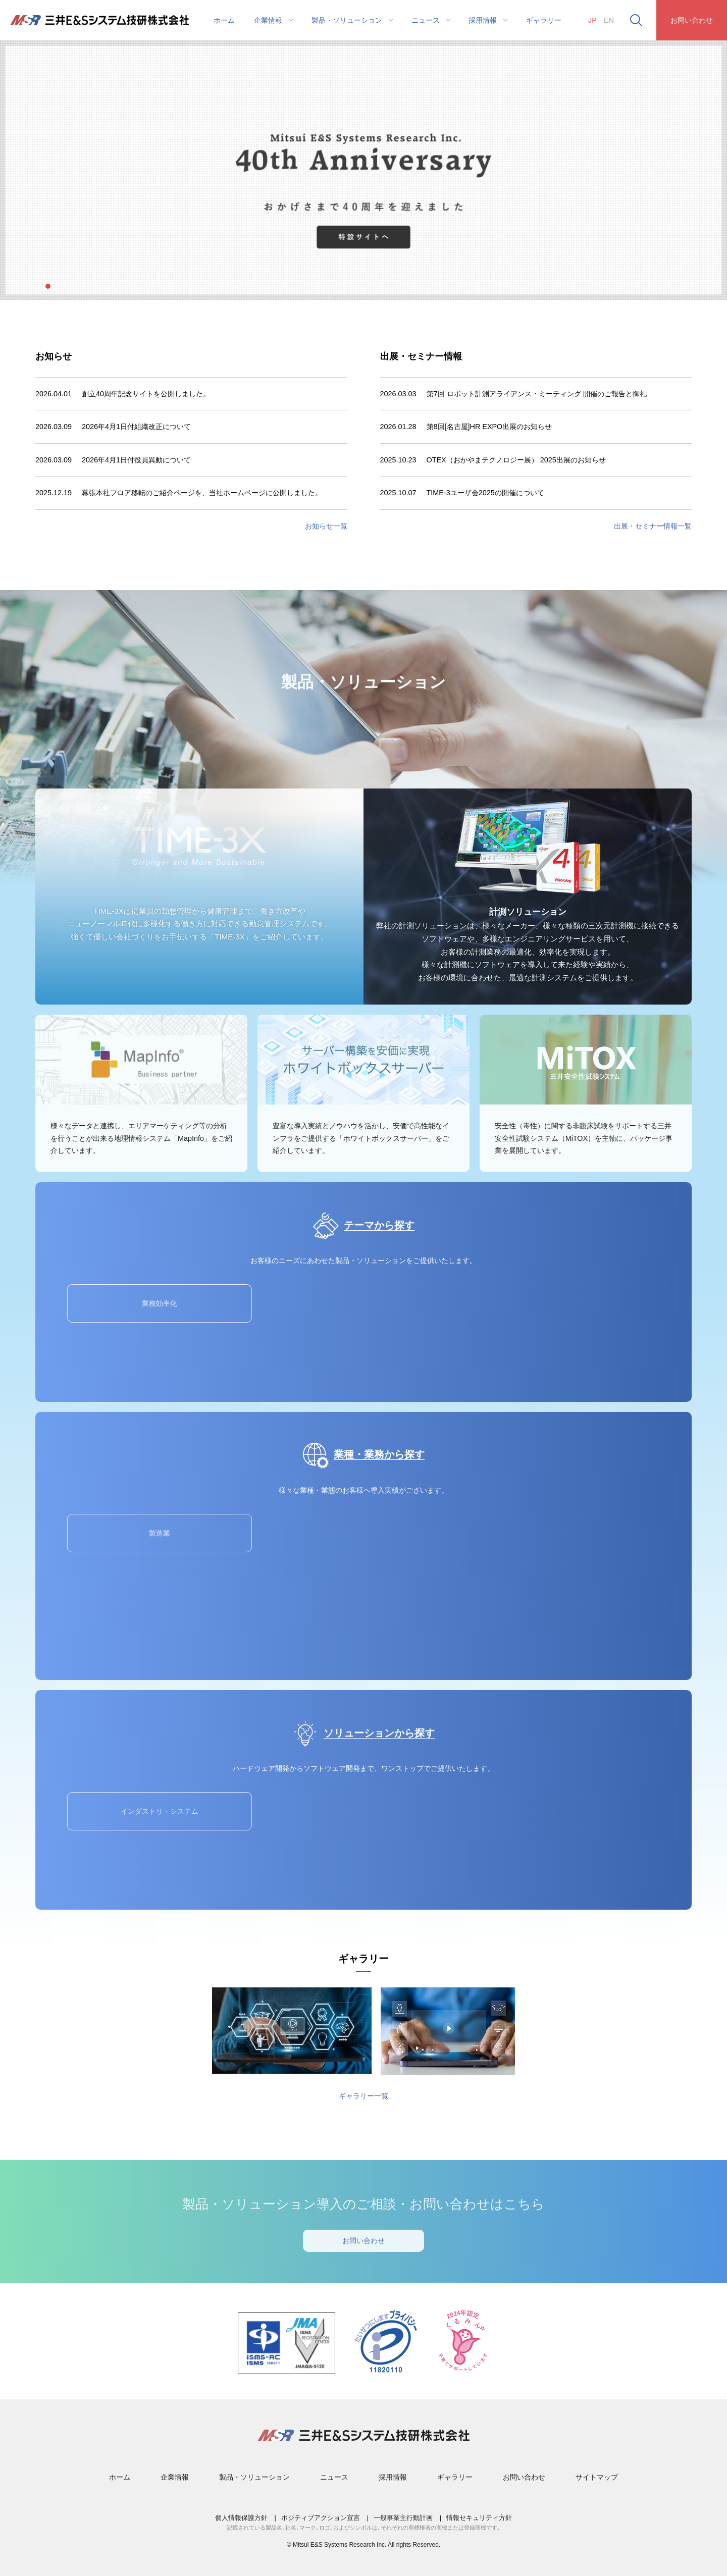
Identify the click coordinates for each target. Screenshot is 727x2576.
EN (609, 20)
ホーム (224, 20)
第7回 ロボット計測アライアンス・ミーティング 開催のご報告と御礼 (537, 394)
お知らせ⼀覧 (326, 526)
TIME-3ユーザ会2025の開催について (485, 493)
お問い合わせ (691, 20)
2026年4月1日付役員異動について (136, 460)
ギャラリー (543, 20)
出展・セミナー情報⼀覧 (653, 526)
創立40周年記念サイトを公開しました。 (146, 394)
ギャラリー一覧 (363, 2096)
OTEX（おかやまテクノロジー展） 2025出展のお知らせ (516, 460)
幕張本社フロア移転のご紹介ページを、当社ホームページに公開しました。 (202, 493)
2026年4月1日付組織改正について (136, 427)
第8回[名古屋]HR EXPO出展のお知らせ (489, 427)
